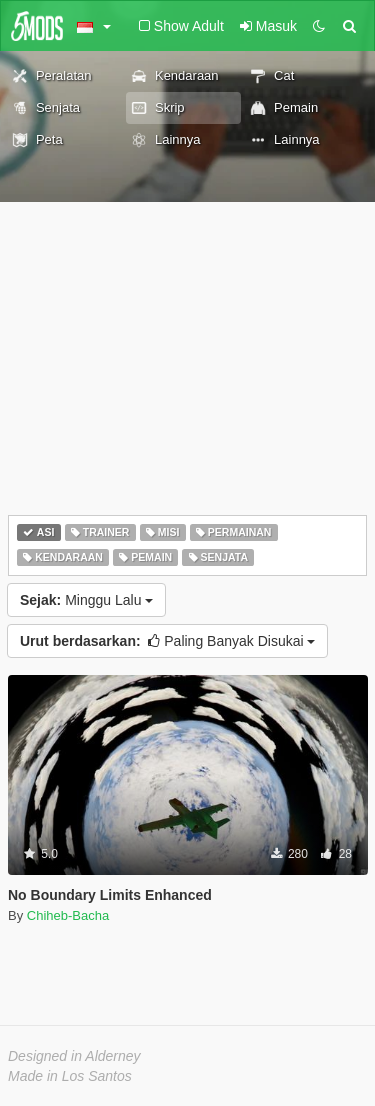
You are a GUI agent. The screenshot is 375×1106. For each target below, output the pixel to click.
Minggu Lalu (86, 600)
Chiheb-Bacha (68, 915)
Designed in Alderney (74, 1056)
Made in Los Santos (70, 1076)
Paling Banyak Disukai (167, 641)
